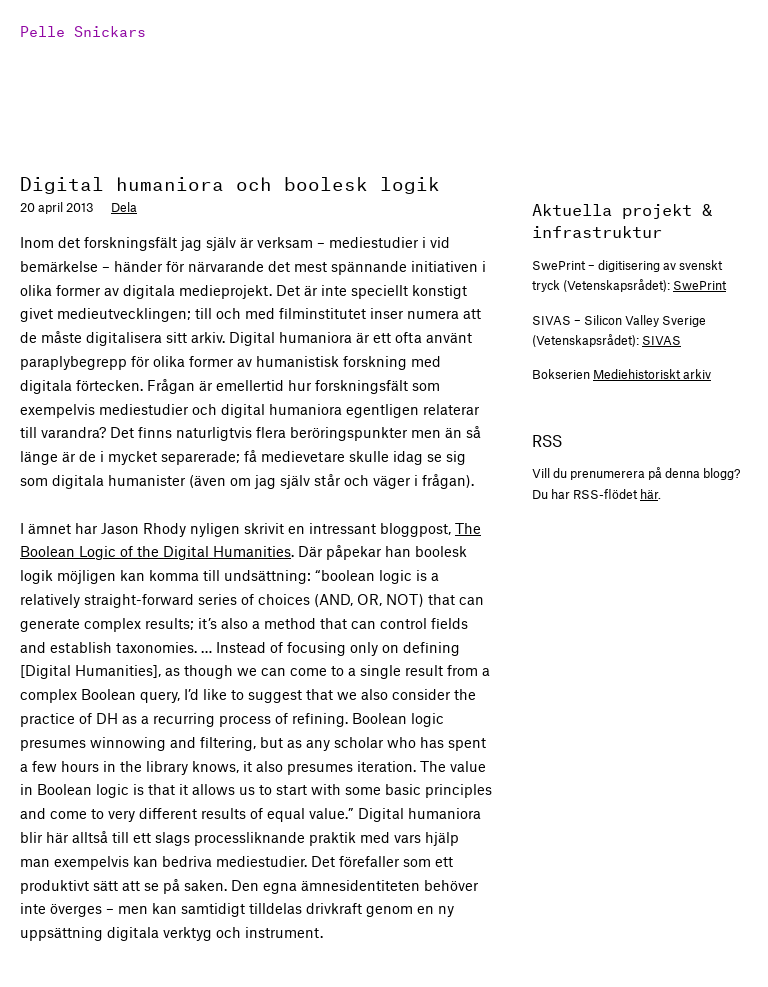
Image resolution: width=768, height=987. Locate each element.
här (649, 494)
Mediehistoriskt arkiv (652, 374)
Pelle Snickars (83, 29)
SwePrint (699, 285)
